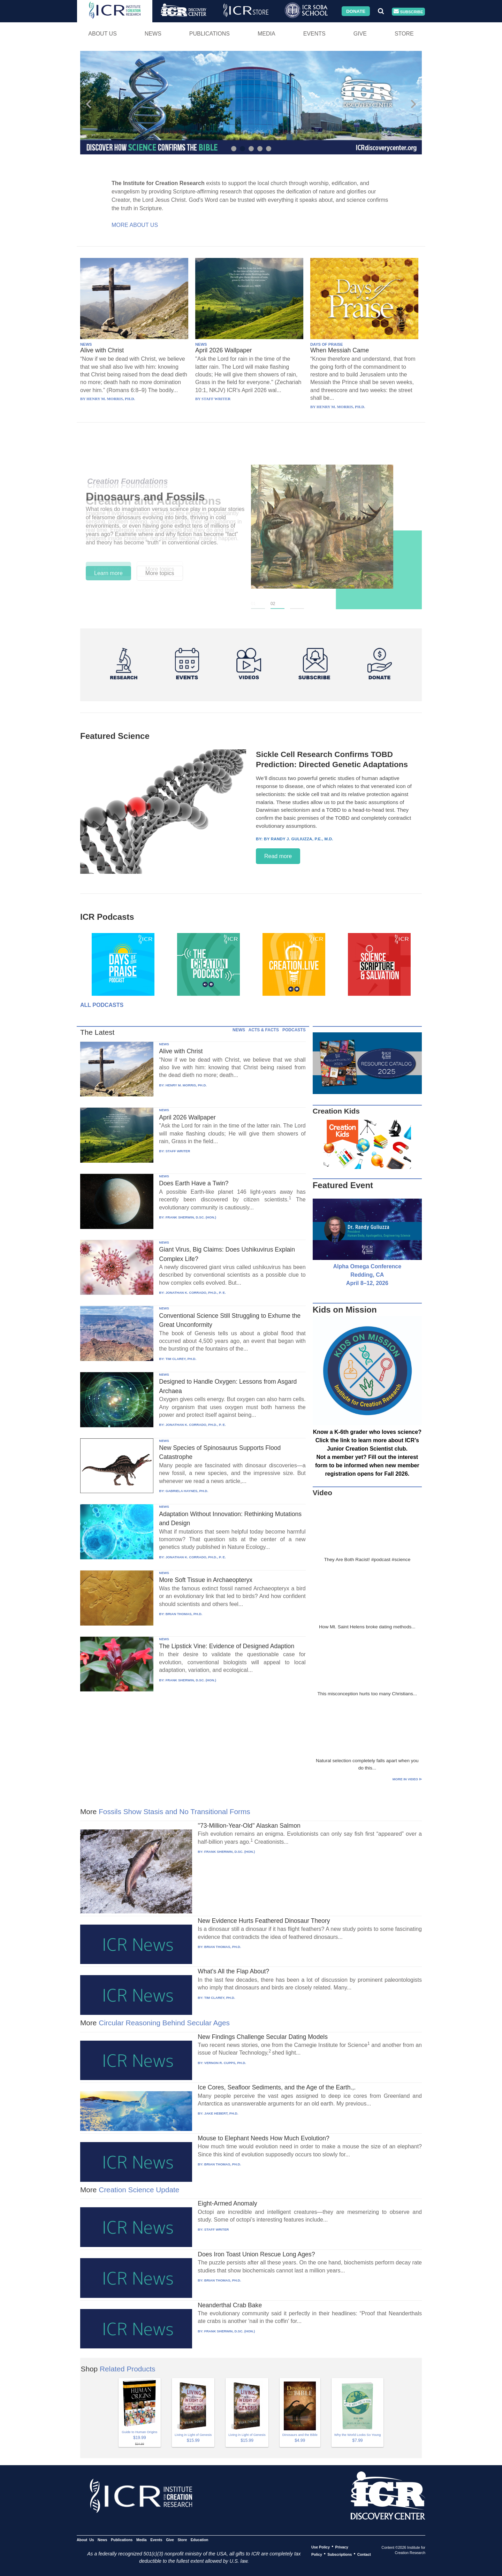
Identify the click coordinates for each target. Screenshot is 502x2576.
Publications (209, 34)
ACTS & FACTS (264, 1029)
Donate (355, 11)
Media (266, 34)
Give (360, 34)
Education (199, 2539)
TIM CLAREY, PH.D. (181, 1359)
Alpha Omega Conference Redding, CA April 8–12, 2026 (367, 1274)
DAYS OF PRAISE (326, 344)
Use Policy (320, 2547)
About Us (102, 34)
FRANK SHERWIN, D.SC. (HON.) (191, 1217)
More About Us (135, 225)
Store (404, 34)
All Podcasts (101, 1005)
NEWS (86, 344)
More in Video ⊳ (407, 1779)
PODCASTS (294, 1029)
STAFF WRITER (178, 1151)
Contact (364, 2554)
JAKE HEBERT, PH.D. (221, 2113)
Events (314, 34)
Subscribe (408, 12)
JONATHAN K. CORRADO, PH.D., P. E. (196, 1292)
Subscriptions (339, 2554)
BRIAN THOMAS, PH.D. (184, 1614)
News (153, 34)
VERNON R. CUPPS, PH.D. (225, 2063)
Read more (278, 856)
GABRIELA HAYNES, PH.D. (187, 1491)
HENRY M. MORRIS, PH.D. (186, 1085)
